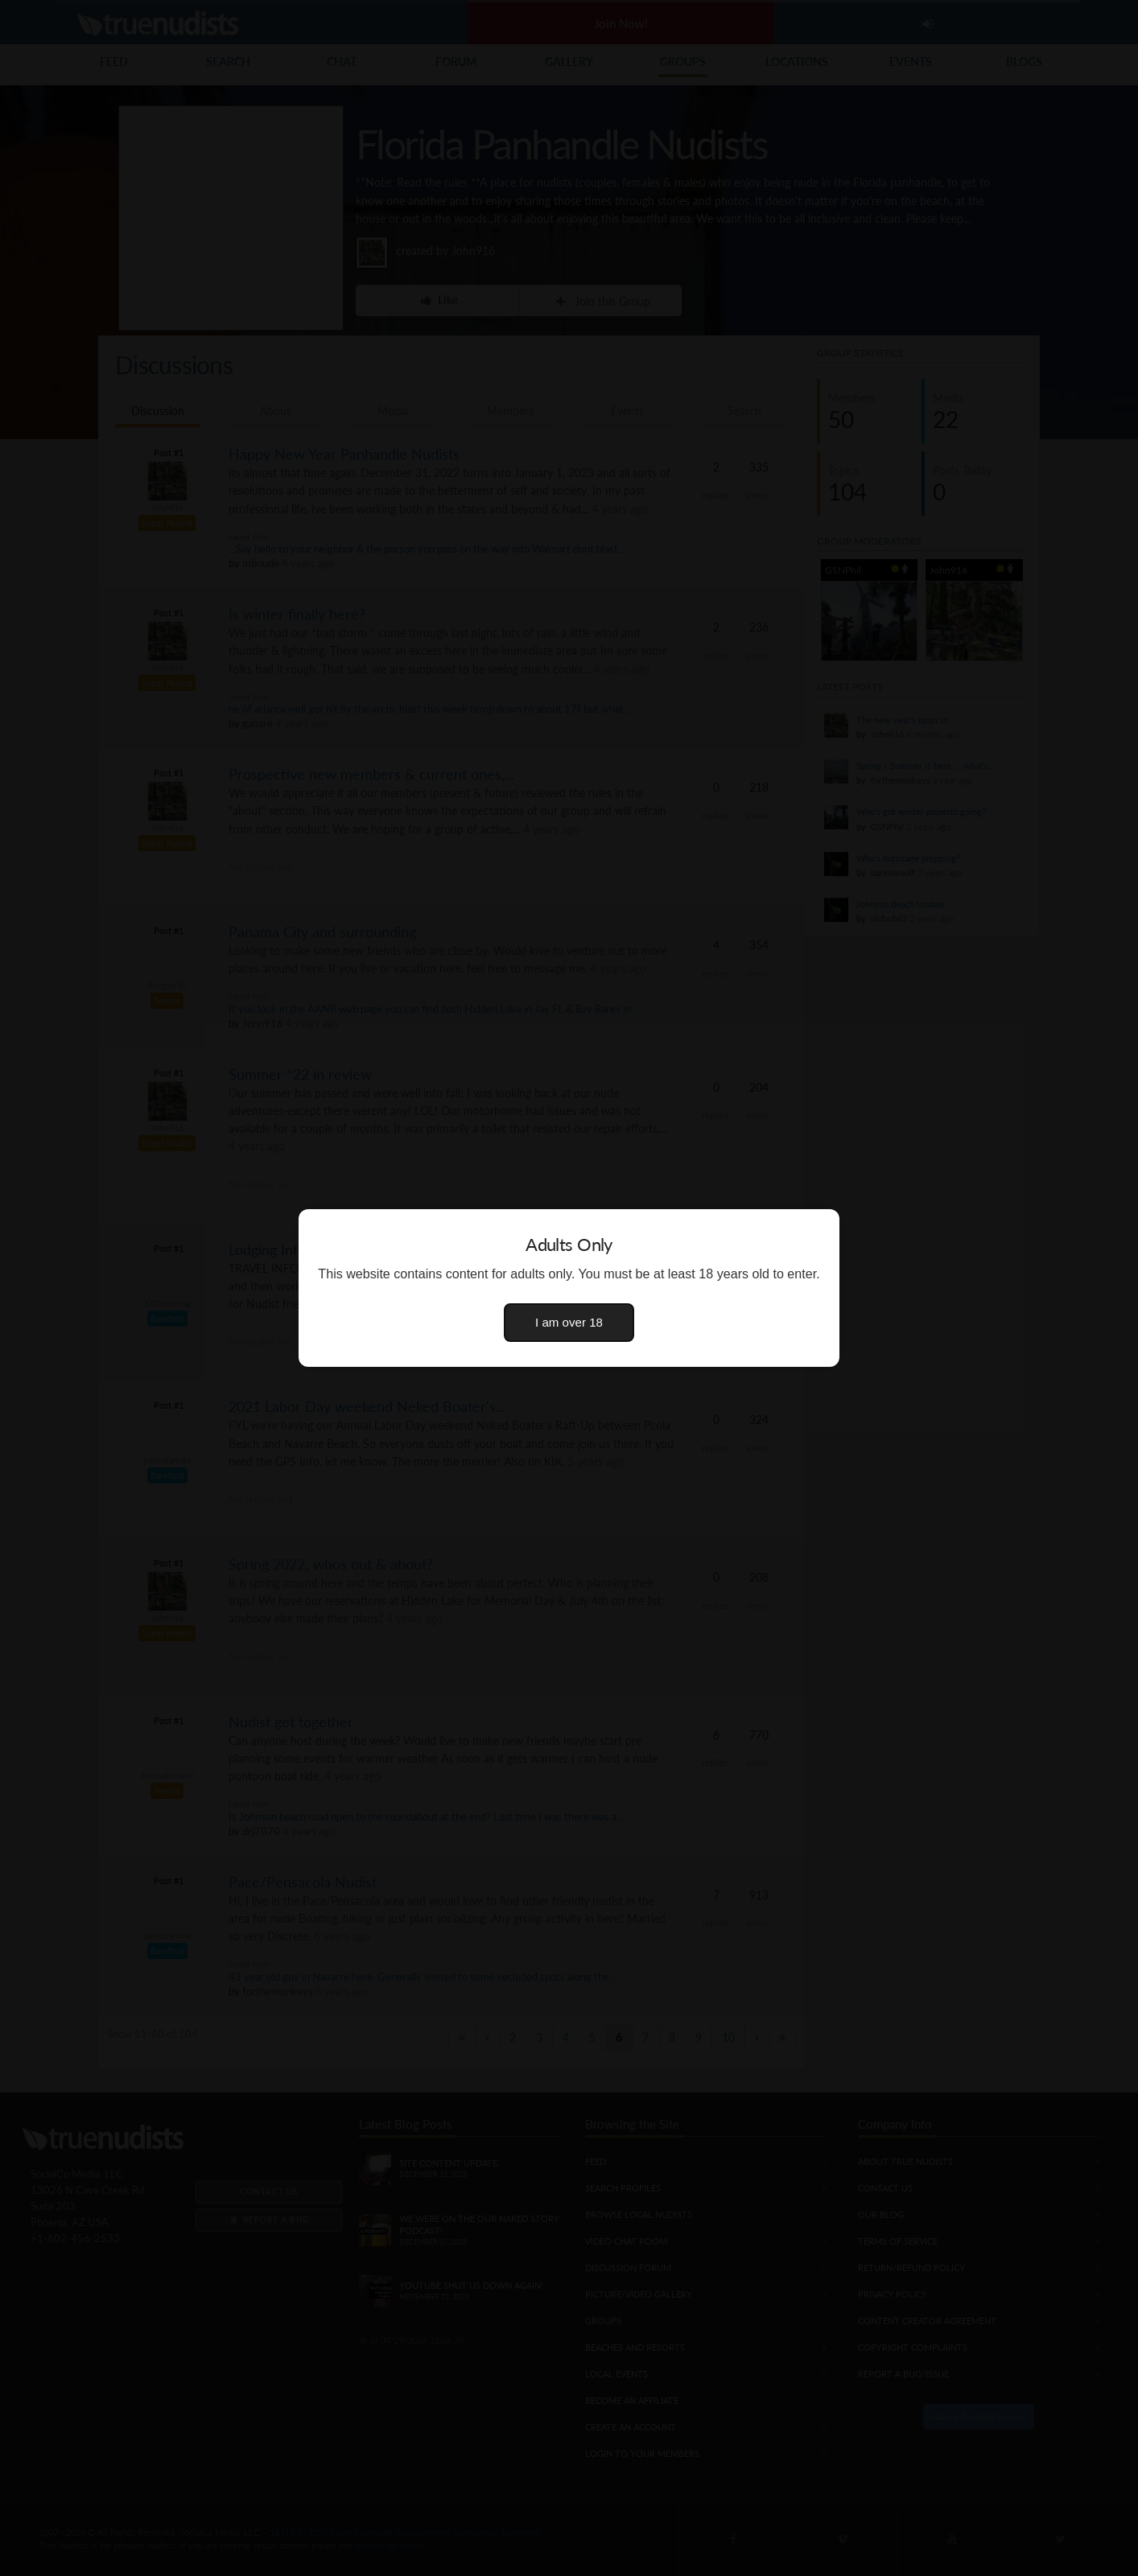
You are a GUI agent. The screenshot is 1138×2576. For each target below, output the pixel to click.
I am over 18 (569, 1322)
